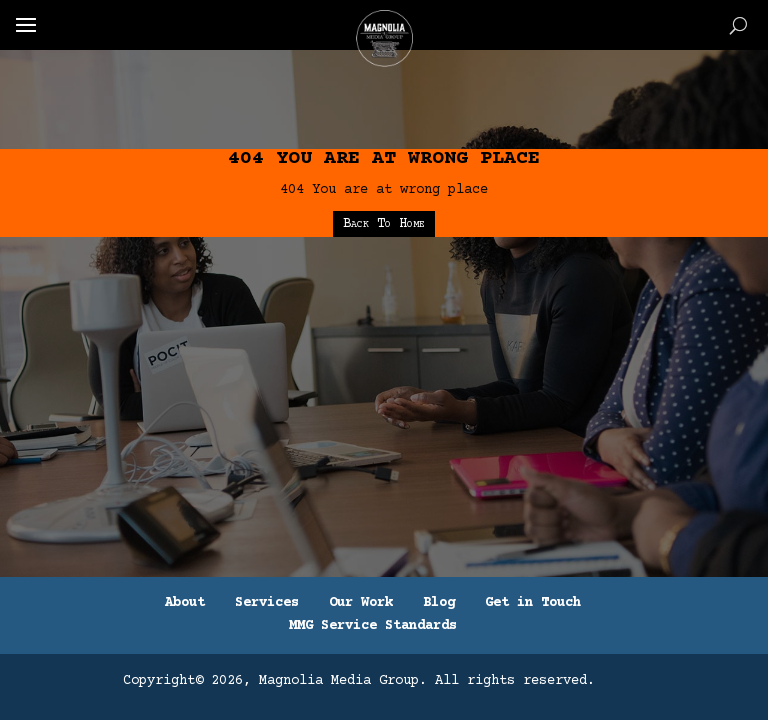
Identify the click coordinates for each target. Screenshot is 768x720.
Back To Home (384, 224)
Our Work (361, 603)
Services (267, 603)
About (185, 603)
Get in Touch (533, 603)
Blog (439, 603)
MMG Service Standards (373, 626)
